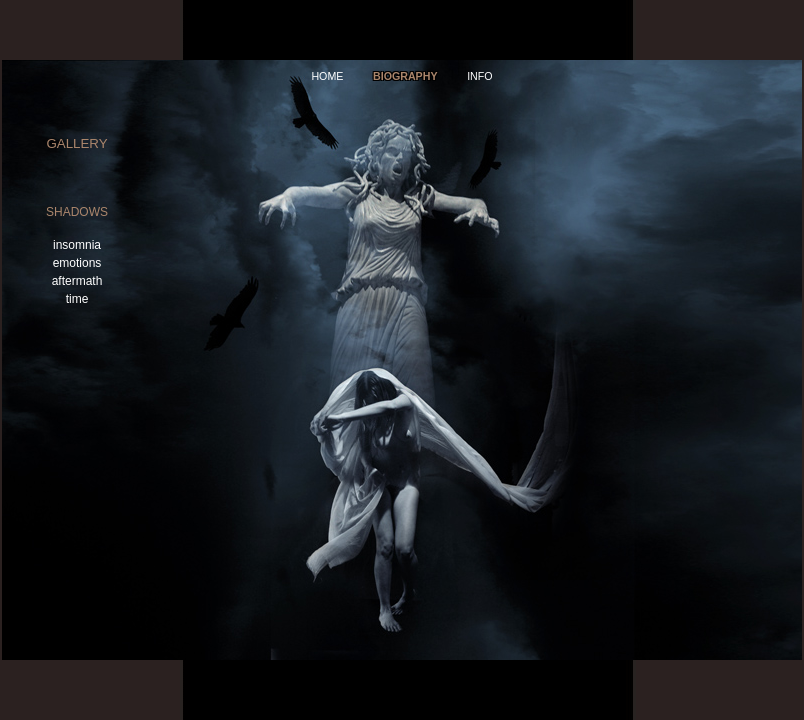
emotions (77, 263)
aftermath (77, 281)
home (327, 76)
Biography (405, 76)
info (479, 76)
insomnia (77, 245)
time (77, 299)
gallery (76, 143)
